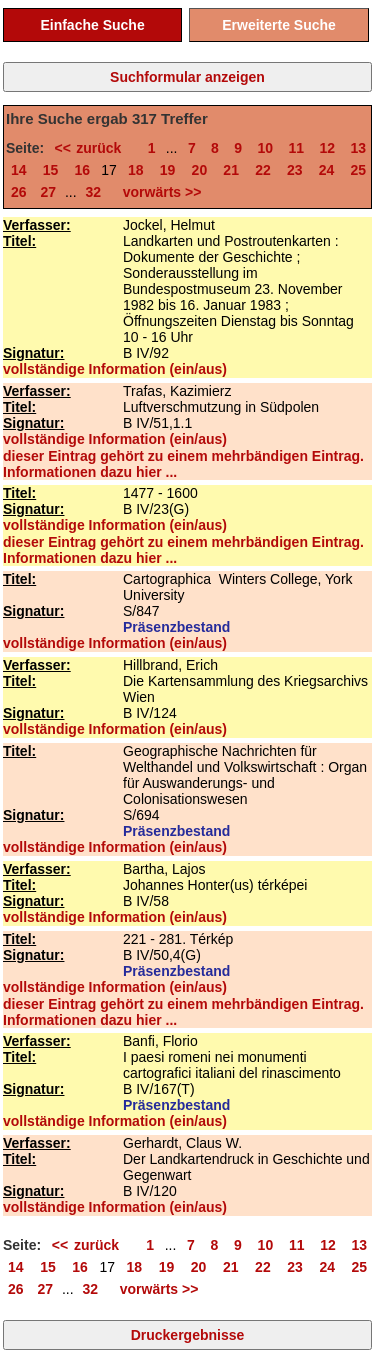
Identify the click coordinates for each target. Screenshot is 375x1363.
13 (358, 148)
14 (19, 170)
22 (263, 170)
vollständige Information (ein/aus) (115, 369)
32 (94, 192)
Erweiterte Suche (279, 25)
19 (168, 170)
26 (19, 192)
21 (231, 170)
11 (297, 148)
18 (136, 170)
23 (295, 170)
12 (327, 148)
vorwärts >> (158, 192)
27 (48, 192)
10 (266, 148)
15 (51, 170)
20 (200, 170)
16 (83, 170)
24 (327, 170)
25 (358, 170)
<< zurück (94, 148)
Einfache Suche (92, 25)
